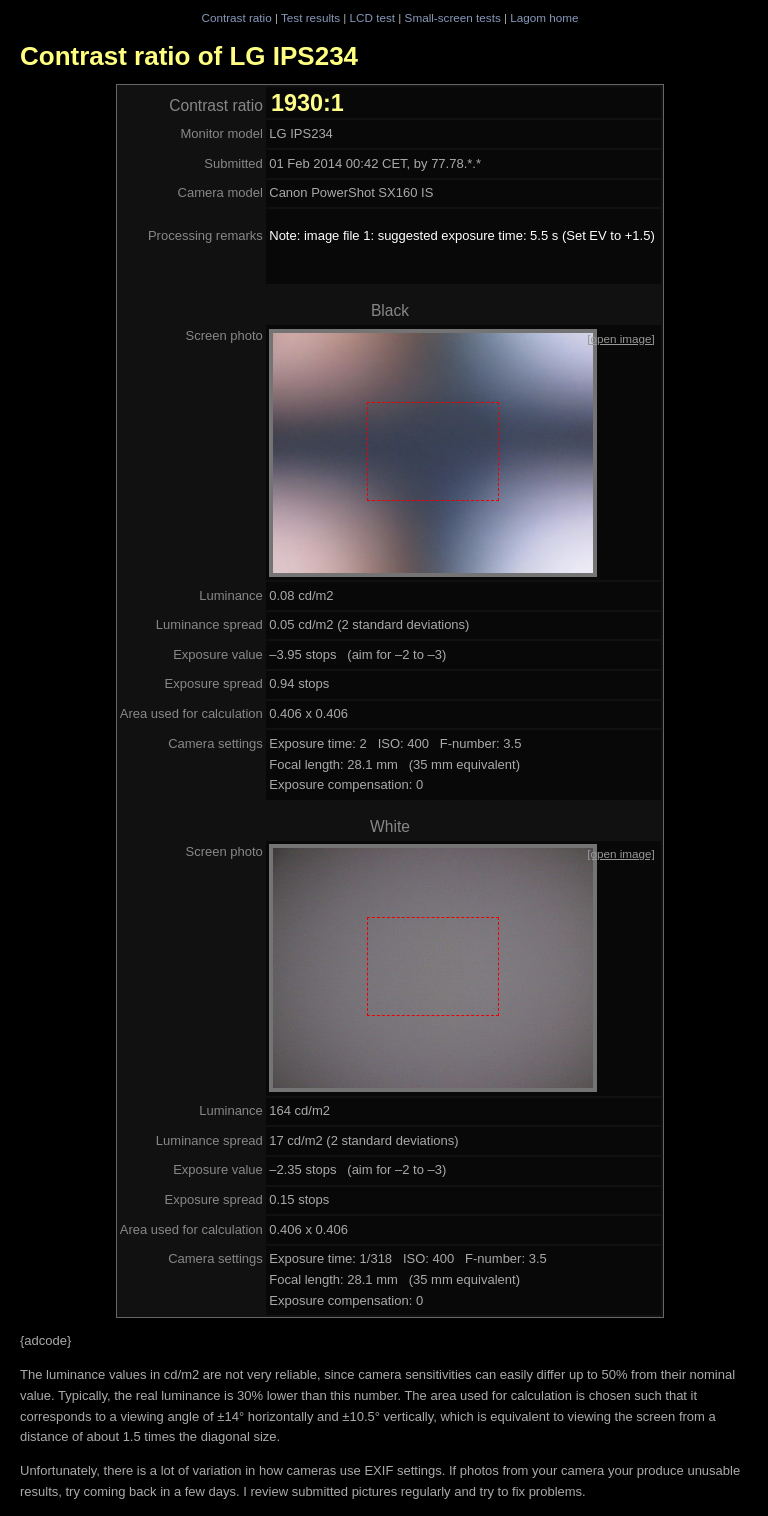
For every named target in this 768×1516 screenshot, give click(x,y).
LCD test (372, 17)
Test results (310, 17)
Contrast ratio (236, 17)
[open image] (621, 338)
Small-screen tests (453, 17)
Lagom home (544, 17)
